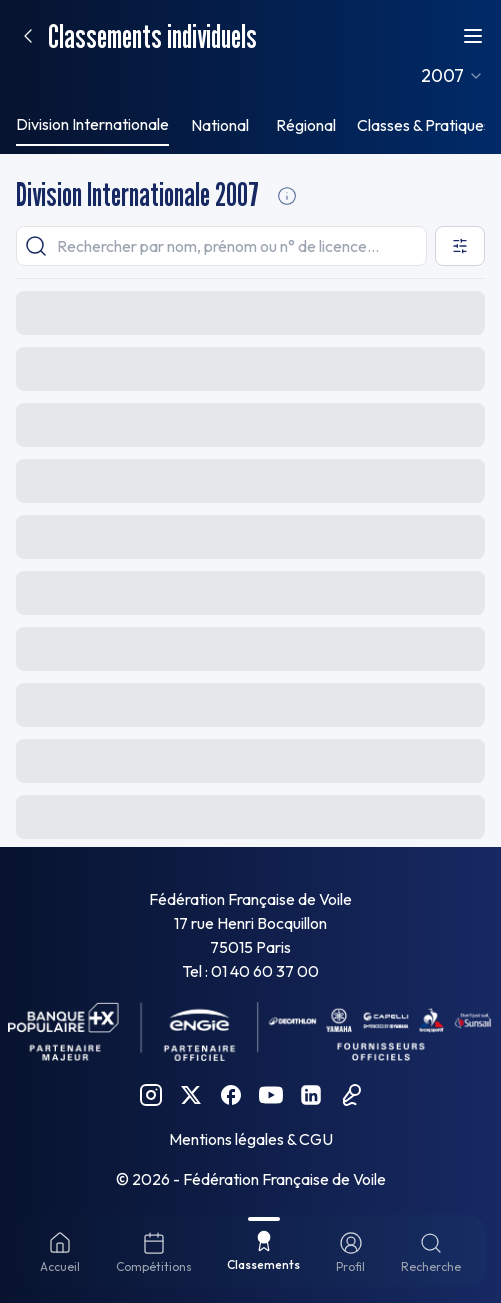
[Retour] (28, 36)
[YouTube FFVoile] (271, 1095)
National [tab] (220, 125)
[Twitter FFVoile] (191, 1095)
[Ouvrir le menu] (473, 36)
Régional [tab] (306, 125)
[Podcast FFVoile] (351, 1095)
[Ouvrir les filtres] (460, 246)
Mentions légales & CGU (251, 1139)
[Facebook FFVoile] (231, 1095)
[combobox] (452, 76)
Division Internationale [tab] (92, 124)
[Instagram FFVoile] (151, 1095)
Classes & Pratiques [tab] (424, 125)
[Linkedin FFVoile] (311, 1095)
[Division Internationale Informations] (287, 196)
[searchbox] (221, 246)
